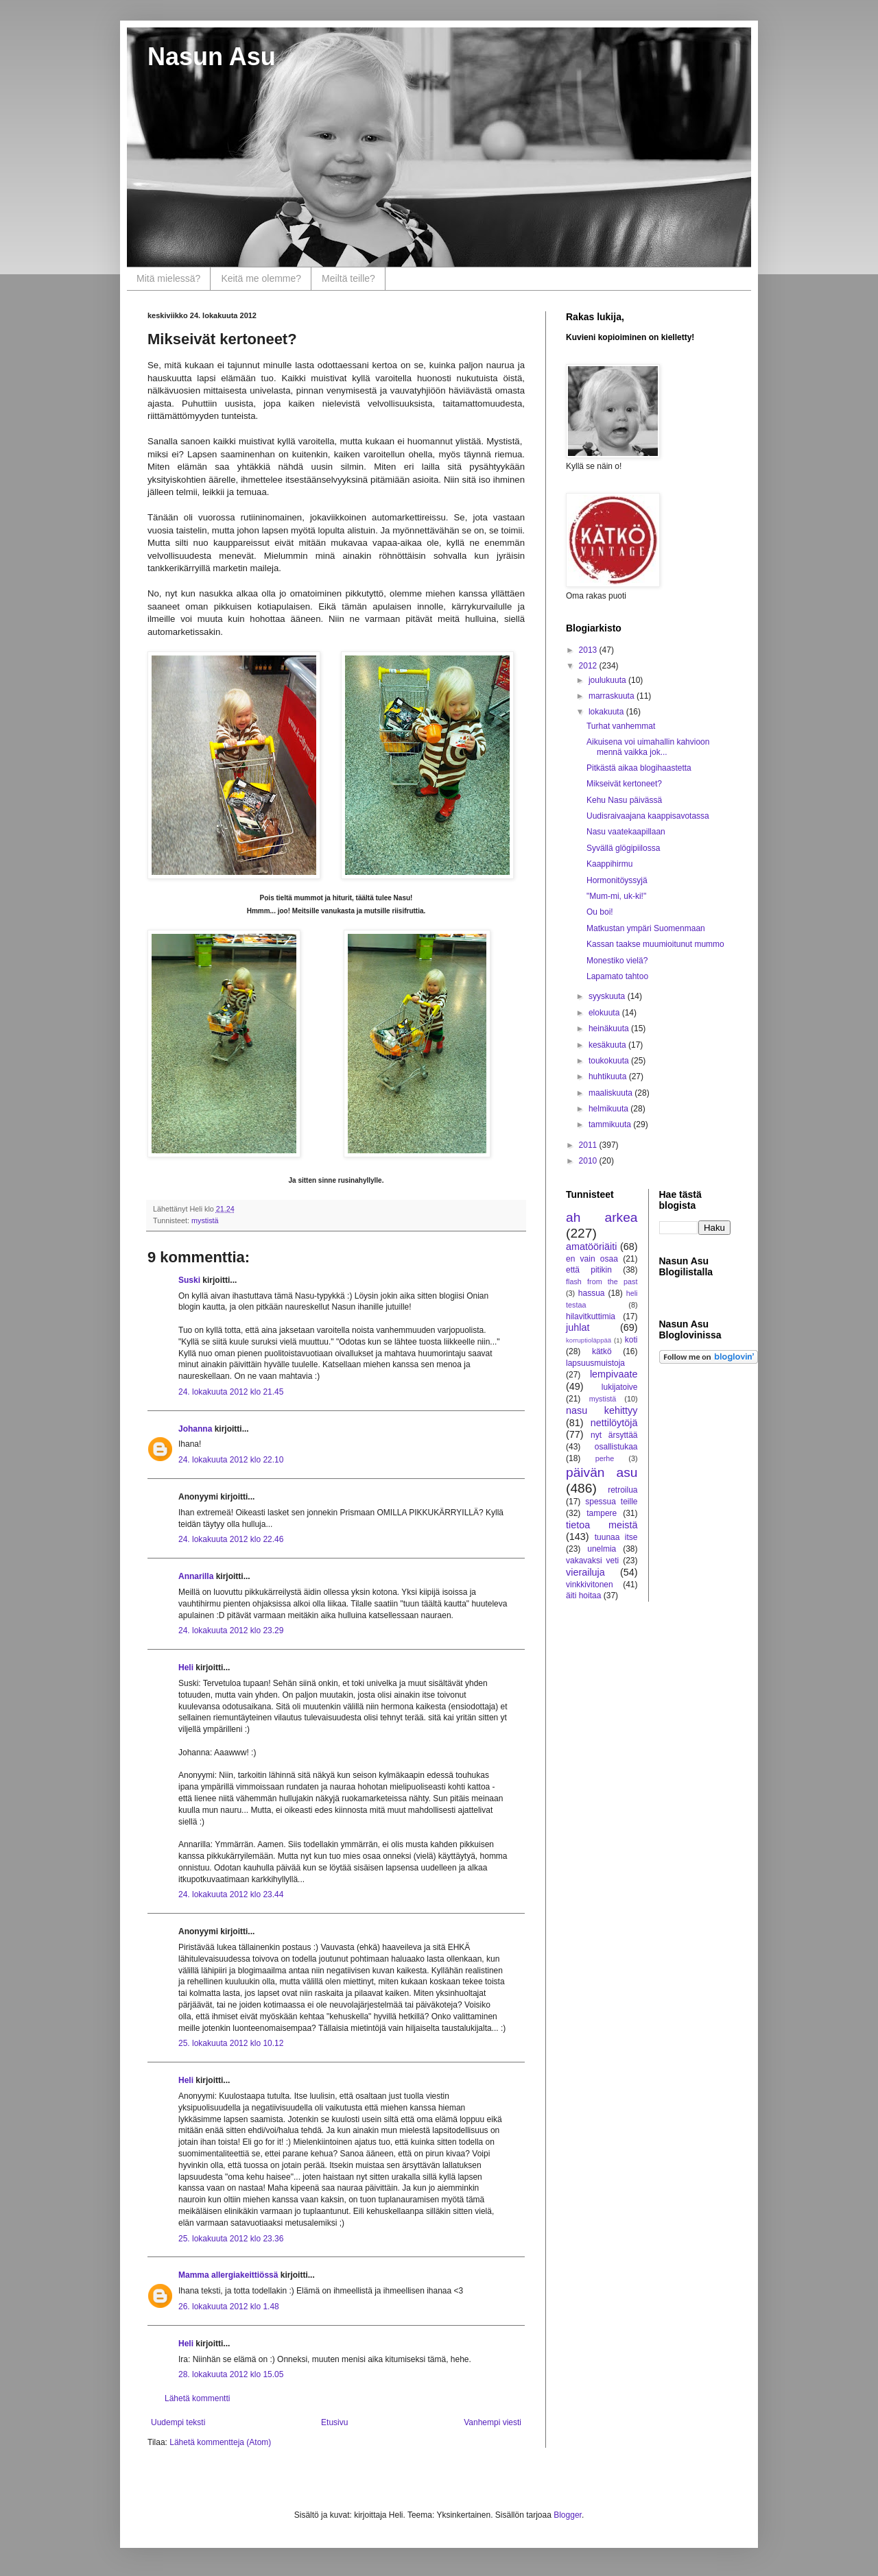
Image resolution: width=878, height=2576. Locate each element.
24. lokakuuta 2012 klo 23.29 (230, 1630)
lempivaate (614, 1374)
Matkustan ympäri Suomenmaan (645, 928)
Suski (189, 1280)
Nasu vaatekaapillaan (625, 831)
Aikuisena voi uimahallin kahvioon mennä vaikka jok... (647, 746)
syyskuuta (608, 996)
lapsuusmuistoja (595, 1363)
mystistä (205, 1220)
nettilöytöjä (614, 1422)
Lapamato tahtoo (617, 976)
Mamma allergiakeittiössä (228, 2275)
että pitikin (589, 1270)
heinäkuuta (610, 1028)
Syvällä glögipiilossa (623, 848)
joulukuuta (608, 680)
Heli (185, 1667)
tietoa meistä (602, 1524)
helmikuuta (609, 1109)
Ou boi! (599, 912)
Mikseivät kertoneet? (624, 784)
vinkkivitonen (589, 1584)
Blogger (568, 2515)
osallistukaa (616, 1447)
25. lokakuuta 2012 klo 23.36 (230, 2238)
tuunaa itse (616, 1537)
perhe (605, 1458)
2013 (589, 650)
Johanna (195, 1429)
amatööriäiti (591, 1246)
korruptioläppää (588, 1340)
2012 (589, 666)
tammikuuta (611, 1124)
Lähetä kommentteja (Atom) (220, 2442)
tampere (601, 1513)
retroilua (622, 1490)
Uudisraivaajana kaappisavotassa (647, 816)
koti (631, 1340)
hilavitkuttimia (590, 1316)
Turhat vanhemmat (620, 726)
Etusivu (334, 2422)
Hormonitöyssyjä (617, 880)
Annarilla (195, 1576)
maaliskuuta (611, 1093)
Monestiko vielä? (617, 960)
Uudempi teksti (178, 2422)
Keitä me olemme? (261, 278)
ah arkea (602, 1217)
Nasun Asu (211, 57)
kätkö (602, 1351)
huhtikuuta (609, 1076)
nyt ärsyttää (614, 1435)
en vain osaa (592, 1259)
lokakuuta (607, 712)
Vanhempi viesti (492, 2422)
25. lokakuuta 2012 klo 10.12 (230, 2043)
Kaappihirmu (609, 864)
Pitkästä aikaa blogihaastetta (638, 768)
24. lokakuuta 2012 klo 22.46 (230, 1539)
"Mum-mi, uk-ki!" (616, 896)
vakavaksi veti (592, 1560)
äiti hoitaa (583, 1595)
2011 (589, 1145)
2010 (589, 1161)
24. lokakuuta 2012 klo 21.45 (230, 1392)
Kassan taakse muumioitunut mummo (655, 944)
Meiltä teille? (348, 278)
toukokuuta (610, 1061)
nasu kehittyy (602, 1410)
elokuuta (605, 1013)
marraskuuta (613, 696)
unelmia (601, 1549)
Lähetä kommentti (197, 2398)
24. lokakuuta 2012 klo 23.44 (230, 1894)
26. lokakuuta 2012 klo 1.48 (228, 2306)
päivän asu (602, 1472)
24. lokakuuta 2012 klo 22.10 (230, 1460)
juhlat (577, 1327)
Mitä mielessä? (168, 278)
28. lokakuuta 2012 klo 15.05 (230, 2374)
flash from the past (602, 1281)
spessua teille (611, 1501)
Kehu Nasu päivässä (624, 800)
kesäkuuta (608, 1045)
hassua (591, 1293)
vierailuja (585, 1572)
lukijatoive (620, 1387)
